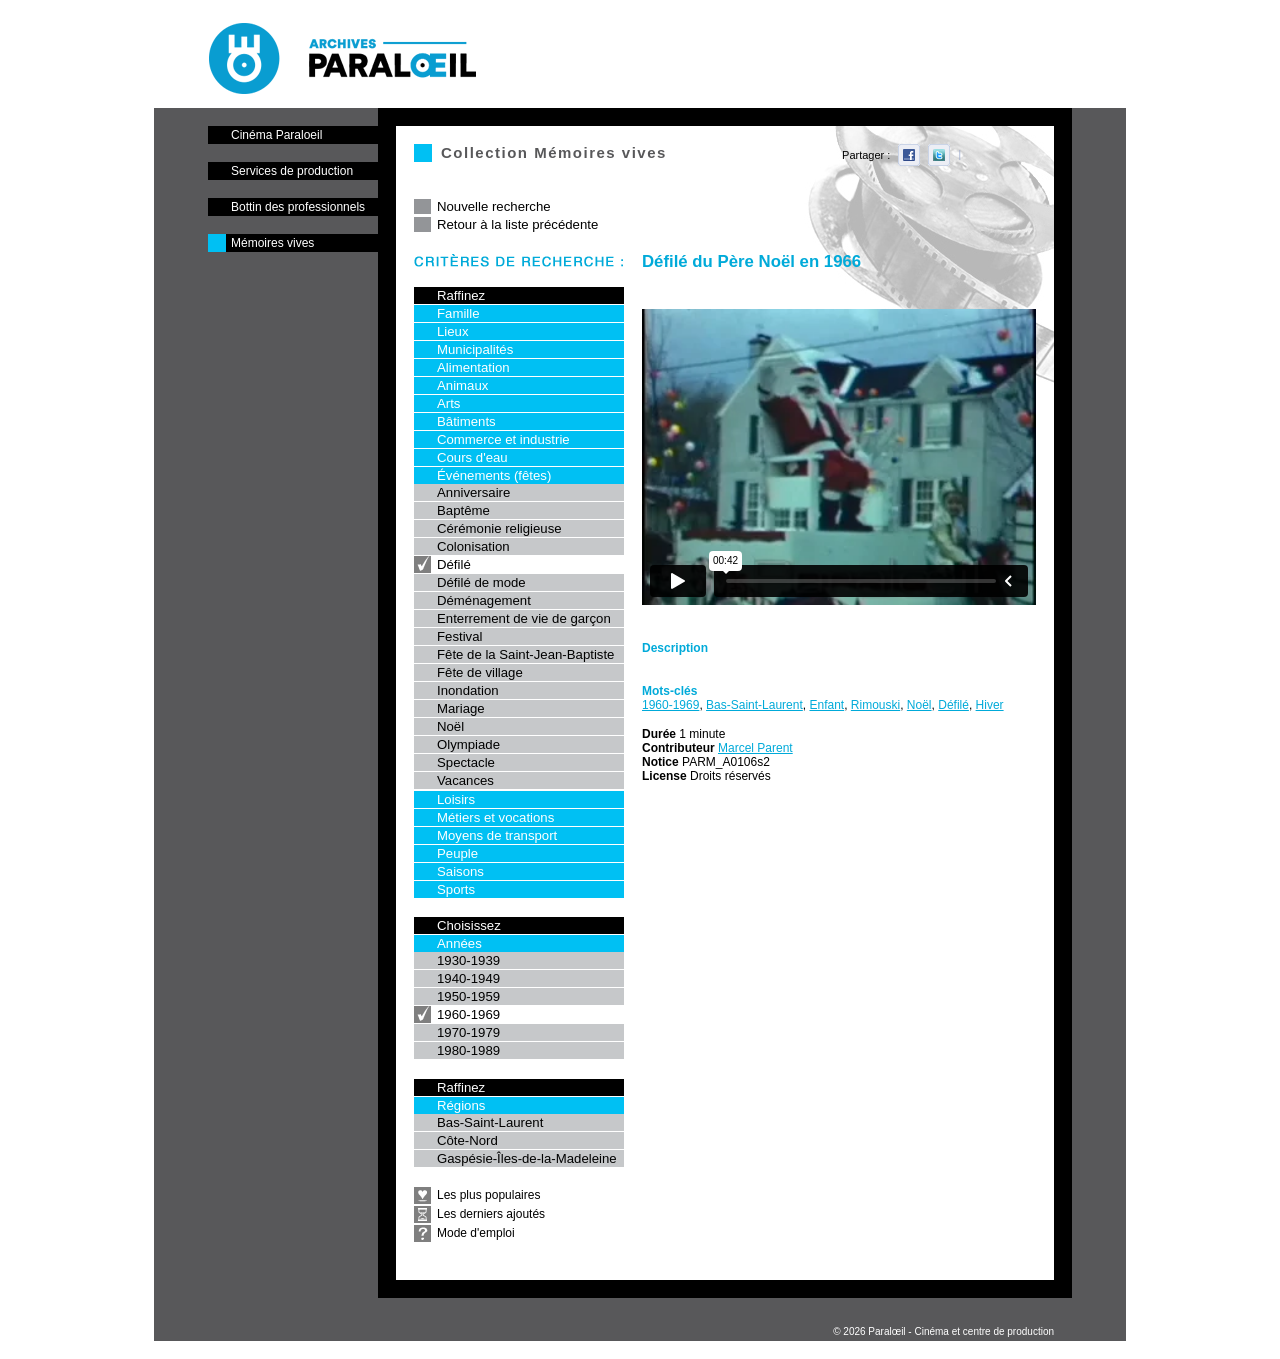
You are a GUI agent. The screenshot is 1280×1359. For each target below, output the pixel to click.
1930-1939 (468, 960)
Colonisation (473, 546)
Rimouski (875, 705)
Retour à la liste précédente (517, 224)
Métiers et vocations (495, 817)
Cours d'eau (472, 457)
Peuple (457, 853)
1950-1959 (468, 996)
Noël (450, 726)
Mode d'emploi (476, 1233)
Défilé (454, 564)
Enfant (826, 705)
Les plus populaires (488, 1195)
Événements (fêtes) (494, 475)
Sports (456, 889)
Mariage (461, 708)
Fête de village (480, 672)
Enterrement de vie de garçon (524, 618)
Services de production (292, 171)
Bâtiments (466, 421)
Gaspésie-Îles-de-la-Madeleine (527, 1158)
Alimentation (473, 367)
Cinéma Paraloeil (276, 135)
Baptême (463, 510)
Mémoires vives (272, 243)
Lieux (453, 331)
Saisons (460, 871)
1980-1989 (468, 1050)
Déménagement (484, 600)
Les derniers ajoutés (491, 1214)
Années (459, 943)
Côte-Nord (467, 1140)
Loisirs (456, 799)
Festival (459, 636)
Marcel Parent (755, 748)
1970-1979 (468, 1032)
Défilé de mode (481, 582)
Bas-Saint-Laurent (490, 1122)
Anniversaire (473, 492)
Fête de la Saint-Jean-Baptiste (525, 654)
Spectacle (466, 762)
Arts (448, 403)
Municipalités (475, 349)
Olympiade (468, 744)
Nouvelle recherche (494, 206)
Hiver (990, 705)
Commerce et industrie (503, 439)
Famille (458, 313)
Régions (461, 1105)
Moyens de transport (497, 835)
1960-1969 (468, 1014)
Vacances (465, 780)
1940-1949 (468, 978)
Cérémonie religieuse (499, 528)
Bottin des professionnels (298, 207)
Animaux (462, 385)
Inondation (468, 690)
